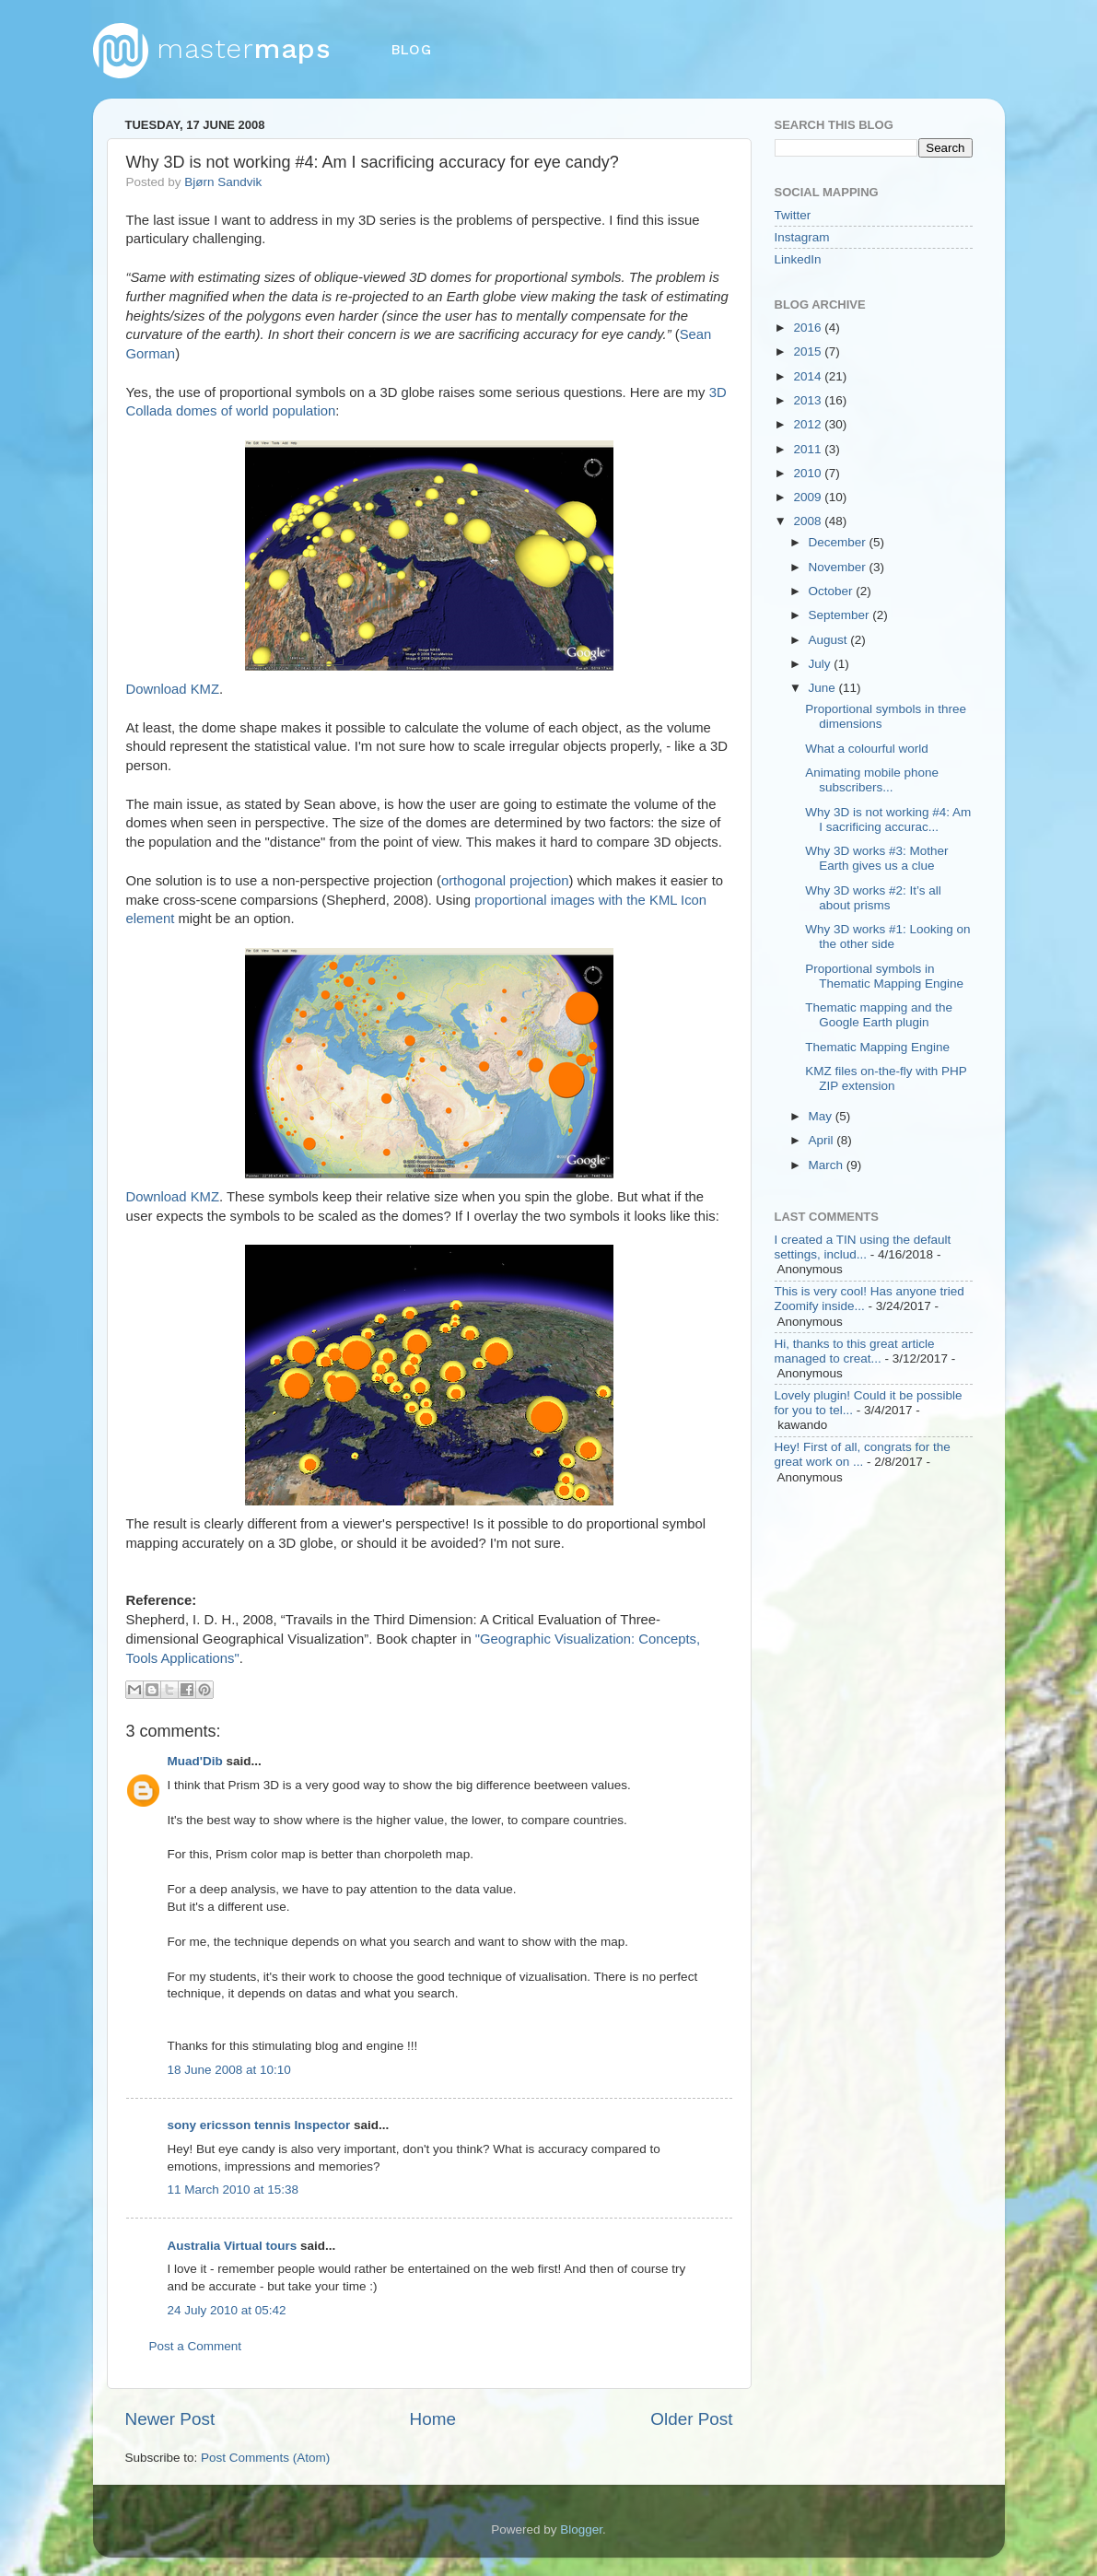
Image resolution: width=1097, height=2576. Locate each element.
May (822, 1116)
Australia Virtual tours (233, 2246)
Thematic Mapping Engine (877, 1047)
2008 (808, 521)
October (833, 591)
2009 (808, 497)
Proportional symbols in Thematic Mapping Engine (884, 976)
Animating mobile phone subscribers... (872, 780)
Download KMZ (172, 689)
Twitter (793, 215)
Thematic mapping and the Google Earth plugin (878, 1015)
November (839, 567)
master (212, 48)
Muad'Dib (195, 1761)
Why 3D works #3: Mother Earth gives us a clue (876, 858)
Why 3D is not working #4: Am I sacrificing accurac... (888, 819)
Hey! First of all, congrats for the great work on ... (863, 1454)
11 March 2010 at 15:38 (233, 2189)
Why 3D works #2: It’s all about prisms (873, 898)
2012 (808, 424)
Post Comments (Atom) (265, 2458)
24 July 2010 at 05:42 (227, 2310)
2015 (808, 351)
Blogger (581, 2529)
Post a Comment (195, 2346)
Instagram (802, 237)
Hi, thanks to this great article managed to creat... (855, 1351)
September (841, 615)
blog (411, 49)
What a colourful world (866, 748)
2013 (808, 400)
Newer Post (170, 2419)
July (821, 664)
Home (433, 2419)
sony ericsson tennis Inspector (259, 2125)
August (830, 640)
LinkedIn (798, 259)
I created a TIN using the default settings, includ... (863, 1247)
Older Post (691, 2419)
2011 (808, 449)
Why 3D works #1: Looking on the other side (887, 936)
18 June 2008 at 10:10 (229, 2070)
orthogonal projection (505, 880)
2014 (808, 376)
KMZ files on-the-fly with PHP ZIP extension (885, 1078)
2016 (808, 327)
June (824, 688)
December (839, 542)
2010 (808, 473)
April (823, 1140)
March (827, 1165)
